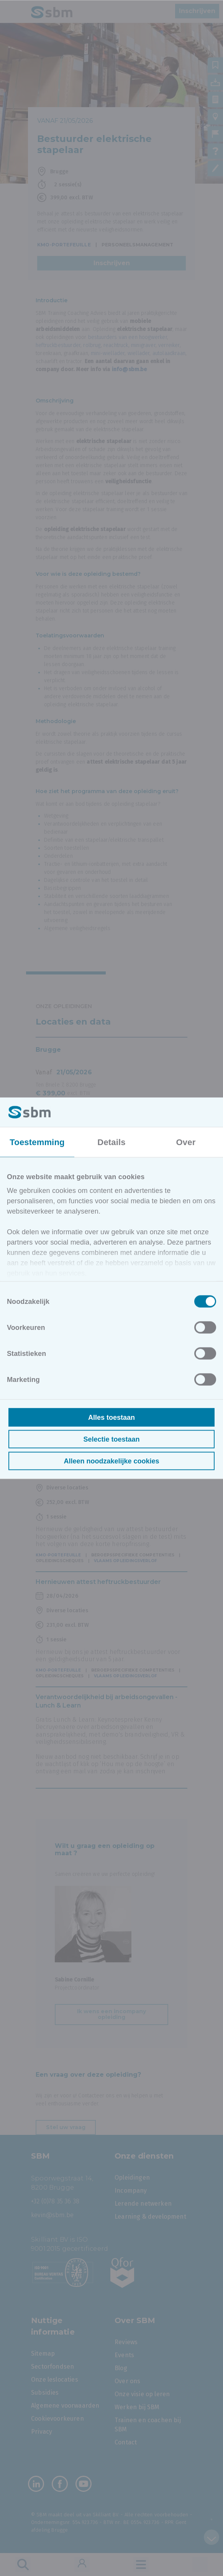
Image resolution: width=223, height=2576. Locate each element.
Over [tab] (186, 1142)
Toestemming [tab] (37, 1142)
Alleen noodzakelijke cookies (111, 1461)
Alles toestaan (111, 1417)
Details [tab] (111, 1142)
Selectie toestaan (111, 1439)
